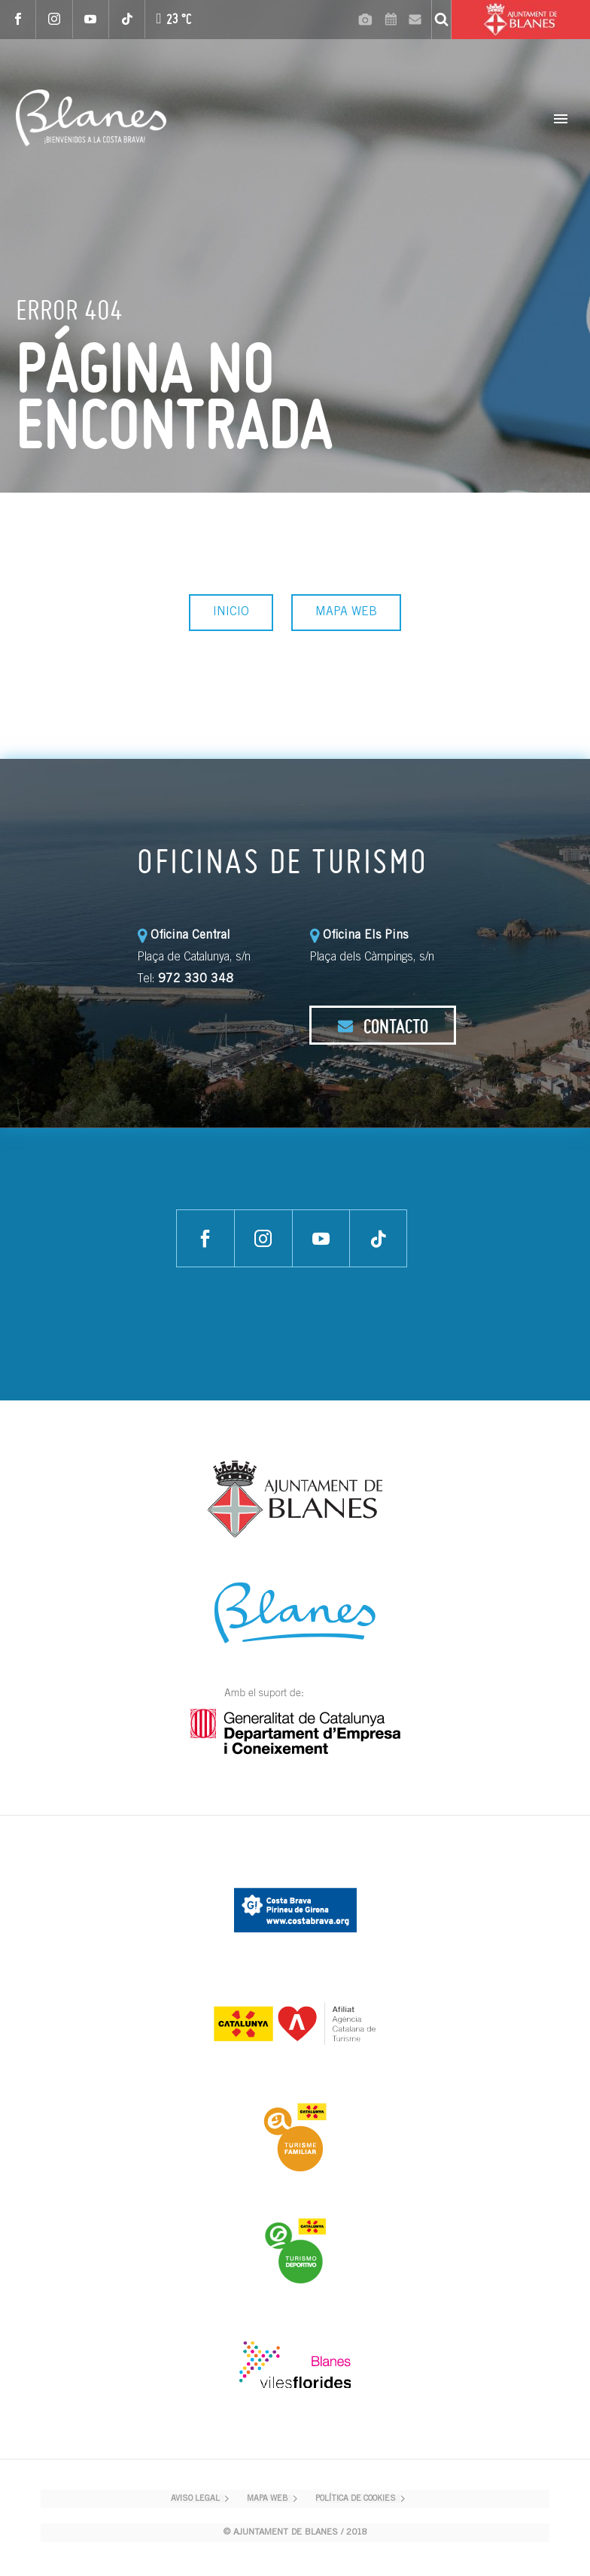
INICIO (231, 612)
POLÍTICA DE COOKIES (355, 2499)
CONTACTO (382, 1026)
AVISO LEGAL (195, 2499)
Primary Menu (560, 118)
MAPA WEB (346, 612)
